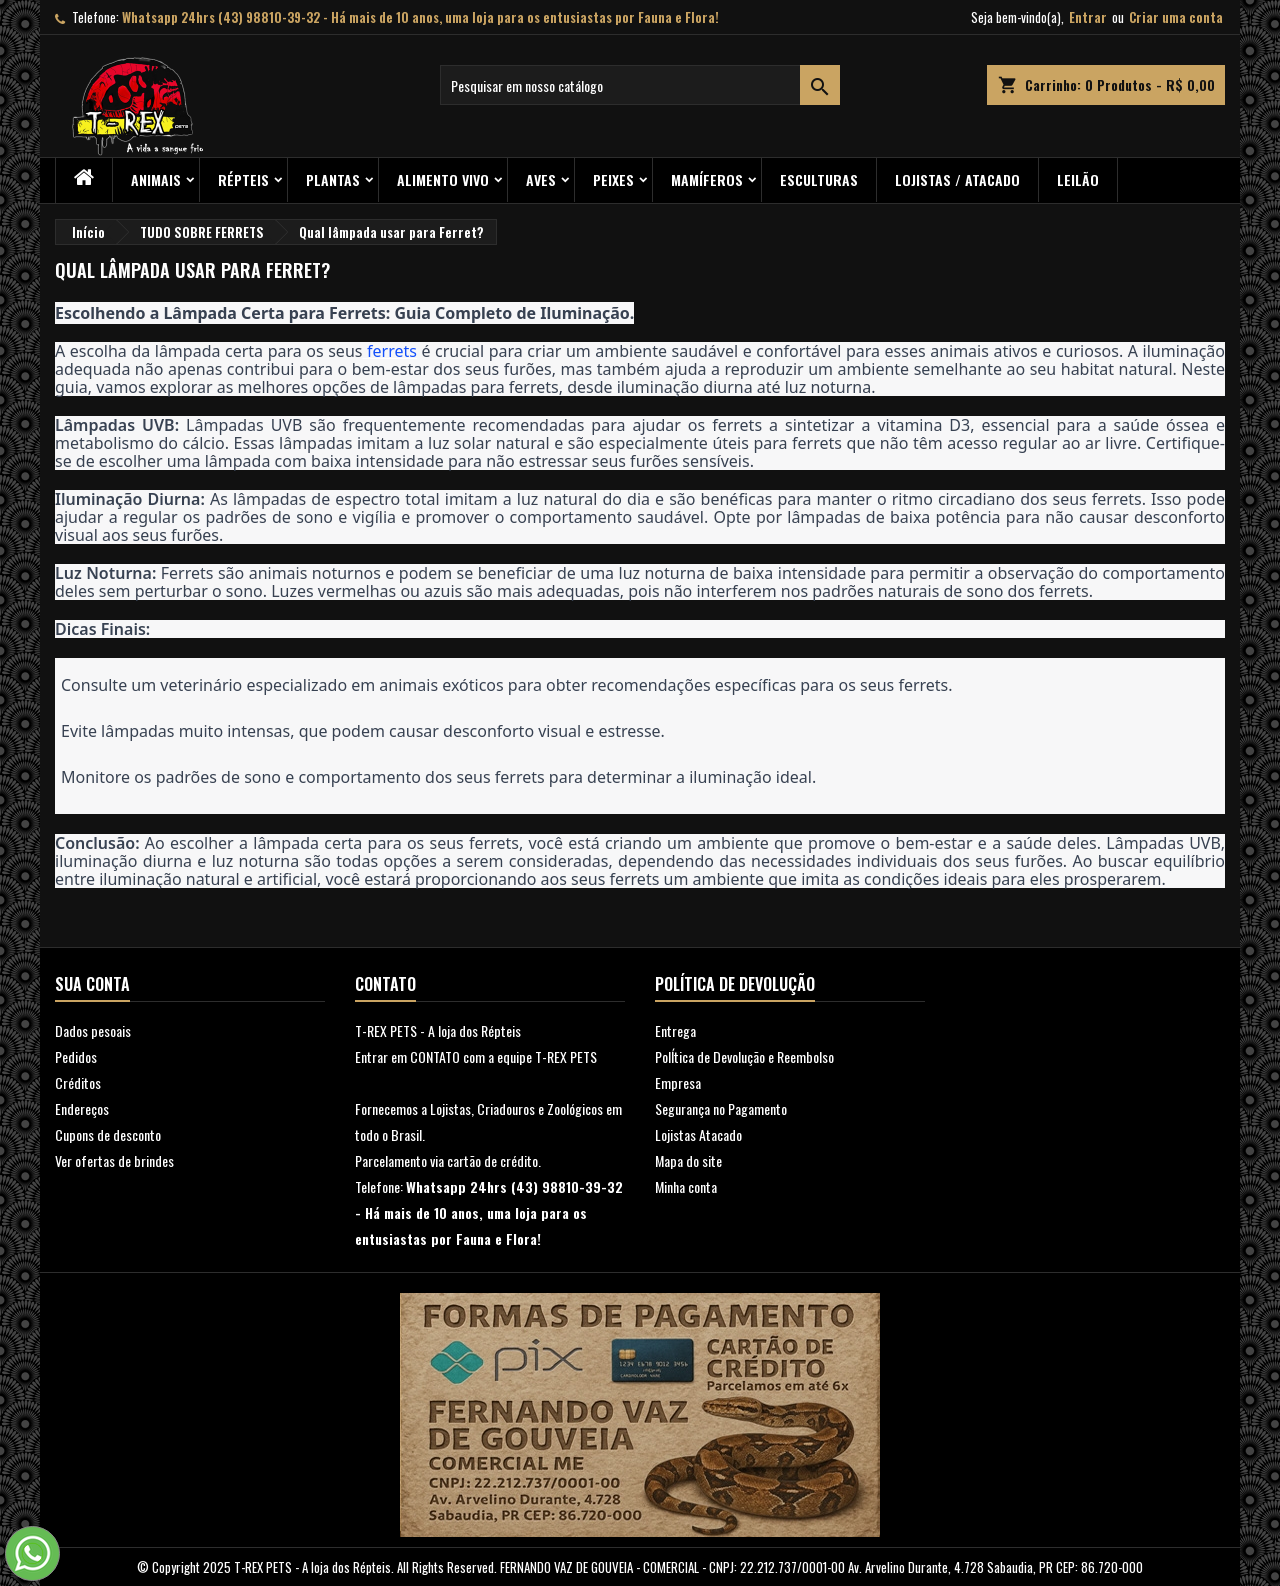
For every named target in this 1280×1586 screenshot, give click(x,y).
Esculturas (819, 179)
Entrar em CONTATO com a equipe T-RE (457, 1056)
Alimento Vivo (443, 179)
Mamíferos (707, 179)
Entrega (675, 1030)
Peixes (613, 179)
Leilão (1078, 179)
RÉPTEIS (243, 179)
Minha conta (686, 1186)
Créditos (78, 1082)
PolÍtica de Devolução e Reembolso (744, 1056)
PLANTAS (333, 179)
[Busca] (640, 85)
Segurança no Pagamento (721, 1108)
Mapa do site (688, 1160)
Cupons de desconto (108, 1134)
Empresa (678, 1082)
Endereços (82, 1108)
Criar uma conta (1176, 17)
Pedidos (76, 1056)
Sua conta (92, 984)
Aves (541, 179)
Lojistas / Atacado (957, 179)
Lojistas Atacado (698, 1134)
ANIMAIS (156, 179)
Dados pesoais (93, 1030)
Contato (385, 984)
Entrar (1088, 17)
